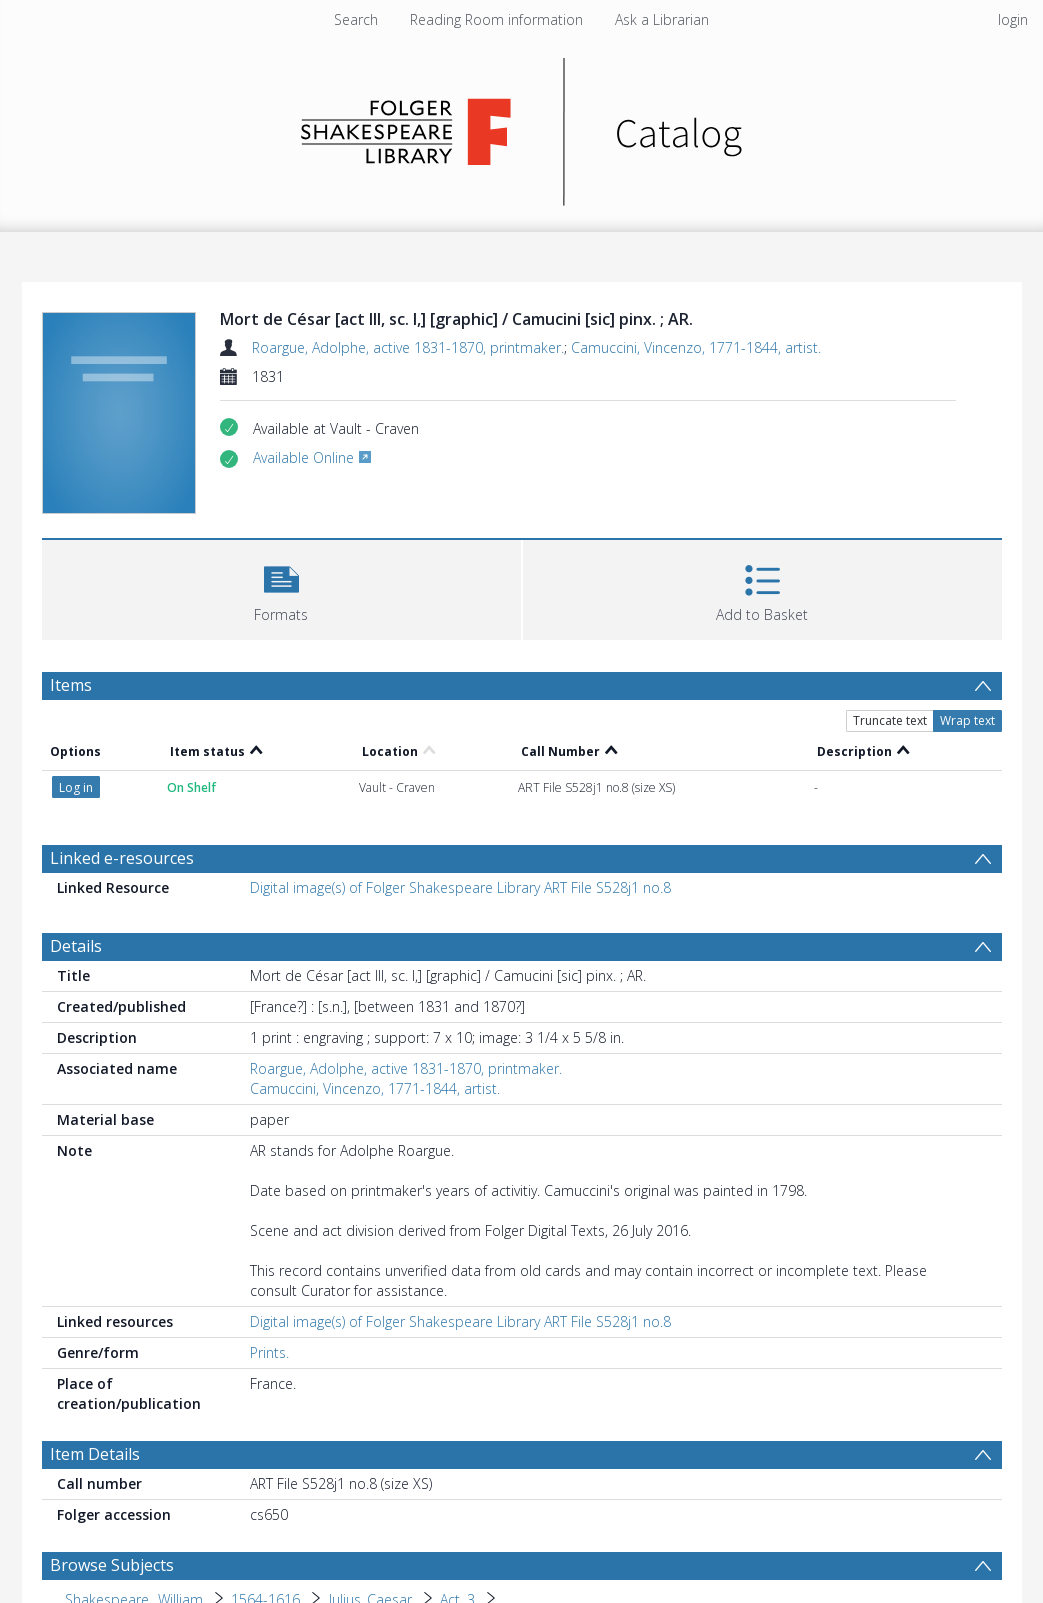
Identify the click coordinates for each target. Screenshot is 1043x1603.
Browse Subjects (112, 1565)
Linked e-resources (122, 858)
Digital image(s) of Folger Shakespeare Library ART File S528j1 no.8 (460, 887)
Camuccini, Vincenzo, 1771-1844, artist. (696, 347)
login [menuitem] (1013, 19)
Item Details (95, 1454)
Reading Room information (496, 19)
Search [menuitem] (356, 19)
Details (76, 946)
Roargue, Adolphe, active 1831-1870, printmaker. (408, 347)
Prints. (269, 1352)
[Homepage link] (521, 126)
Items (71, 685)
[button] (281, 587)
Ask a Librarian (662, 19)
